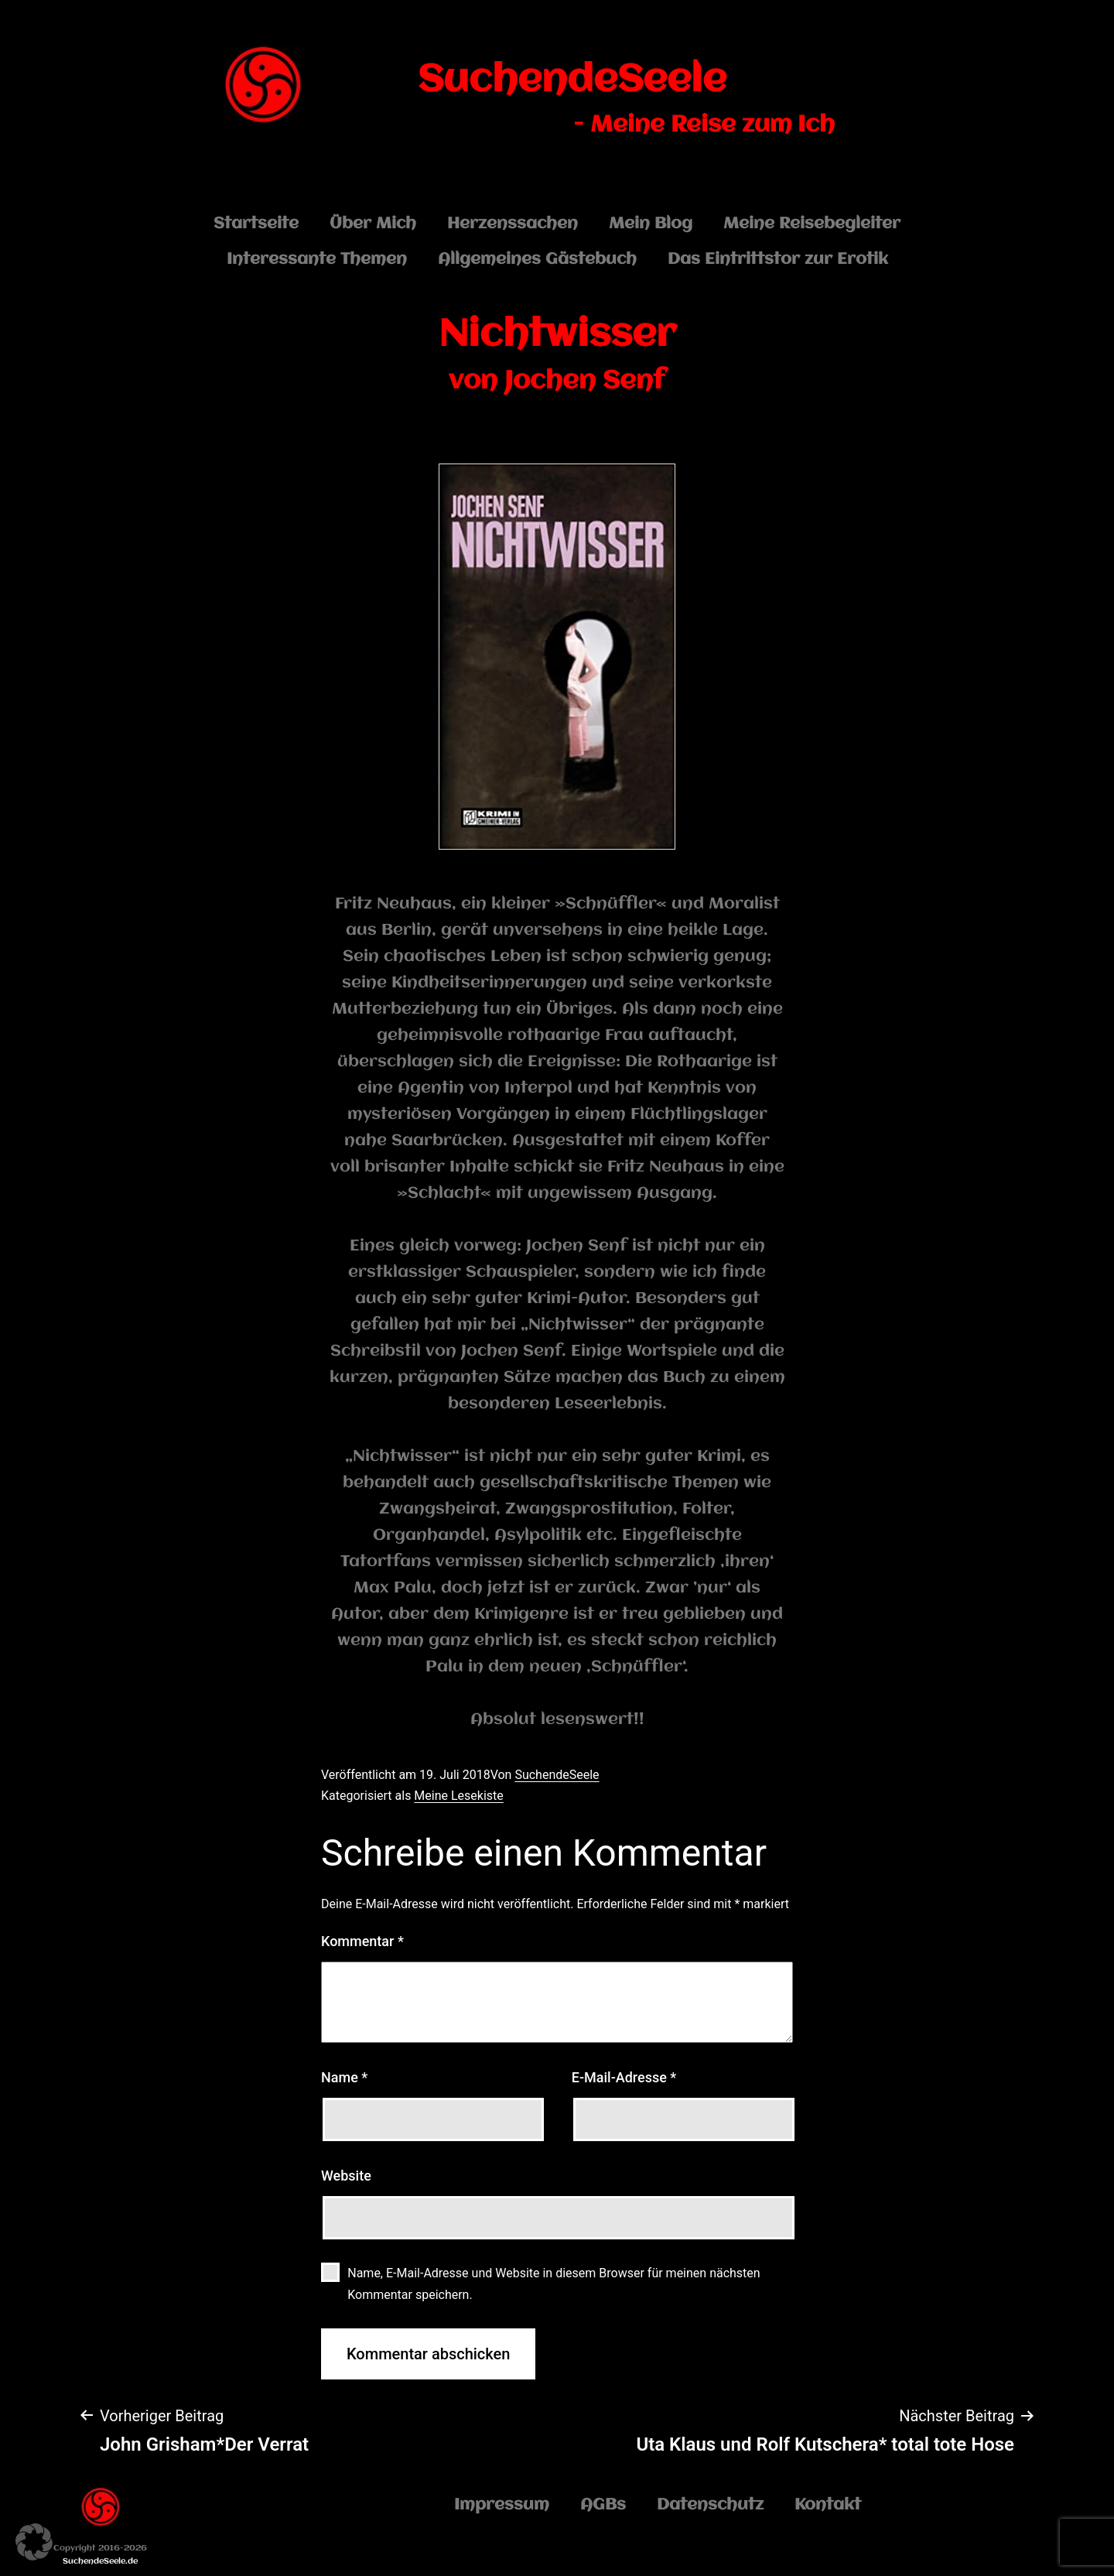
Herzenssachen (512, 224)
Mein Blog (650, 224)
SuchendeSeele (572, 80)
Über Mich (373, 224)
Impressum (501, 2505)
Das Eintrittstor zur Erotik (778, 259)
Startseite (256, 224)
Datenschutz (710, 2505)
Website (346, 2175)
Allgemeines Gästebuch (537, 259)
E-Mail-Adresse (624, 2077)
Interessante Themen (317, 259)
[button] (34, 2542)
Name (344, 2077)
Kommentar (362, 1941)
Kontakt (827, 2505)
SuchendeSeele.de (100, 2561)
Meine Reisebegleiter (811, 224)
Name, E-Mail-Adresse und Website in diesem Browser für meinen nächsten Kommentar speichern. (553, 2283)
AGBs (603, 2505)
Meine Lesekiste (458, 1795)
